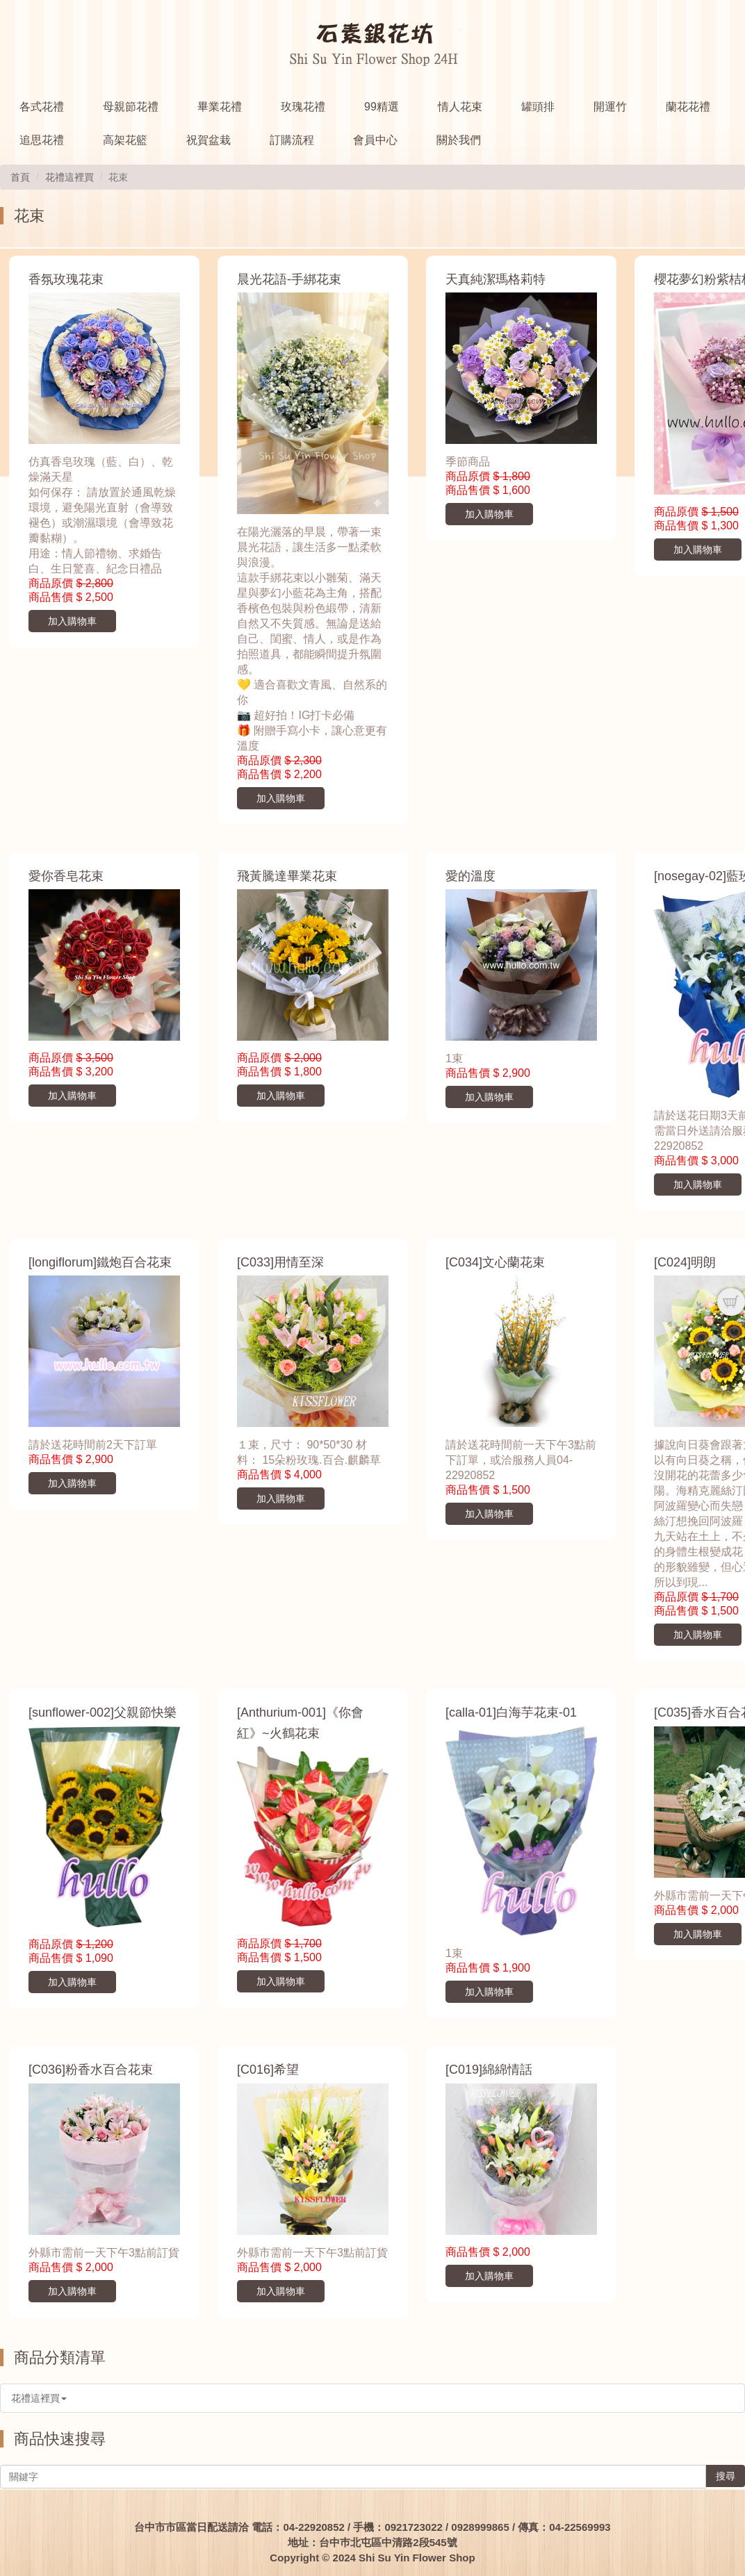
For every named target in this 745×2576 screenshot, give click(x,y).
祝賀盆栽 (208, 140)
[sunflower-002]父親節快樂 (102, 1712)
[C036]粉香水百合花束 (90, 2070)
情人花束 (460, 107)
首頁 (20, 177)
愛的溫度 (470, 876)
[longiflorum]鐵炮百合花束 (100, 1262)
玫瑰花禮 (303, 107)
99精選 (381, 107)
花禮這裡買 (69, 177)
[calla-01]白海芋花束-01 (511, 1712)
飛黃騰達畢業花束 (287, 876)
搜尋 (725, 2476)
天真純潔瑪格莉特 (495, 279)
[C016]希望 (268, 2070)
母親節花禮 (130, 107)
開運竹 (610, 107)
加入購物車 (72, 621)
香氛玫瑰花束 (66, 279)
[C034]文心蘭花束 (495, 1262)
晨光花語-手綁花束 (289, 279)
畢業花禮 (219, 107)
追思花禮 (41, 140)
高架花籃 (125, 140)
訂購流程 (292, 140)
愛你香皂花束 (66, 876)
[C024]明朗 (685, 1262)
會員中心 (375, 140)
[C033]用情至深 (280, 1262)
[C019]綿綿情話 (488, 2070)
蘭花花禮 (688, 107)
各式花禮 (41, 107)
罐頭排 (538, 107)
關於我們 (458, 140)
